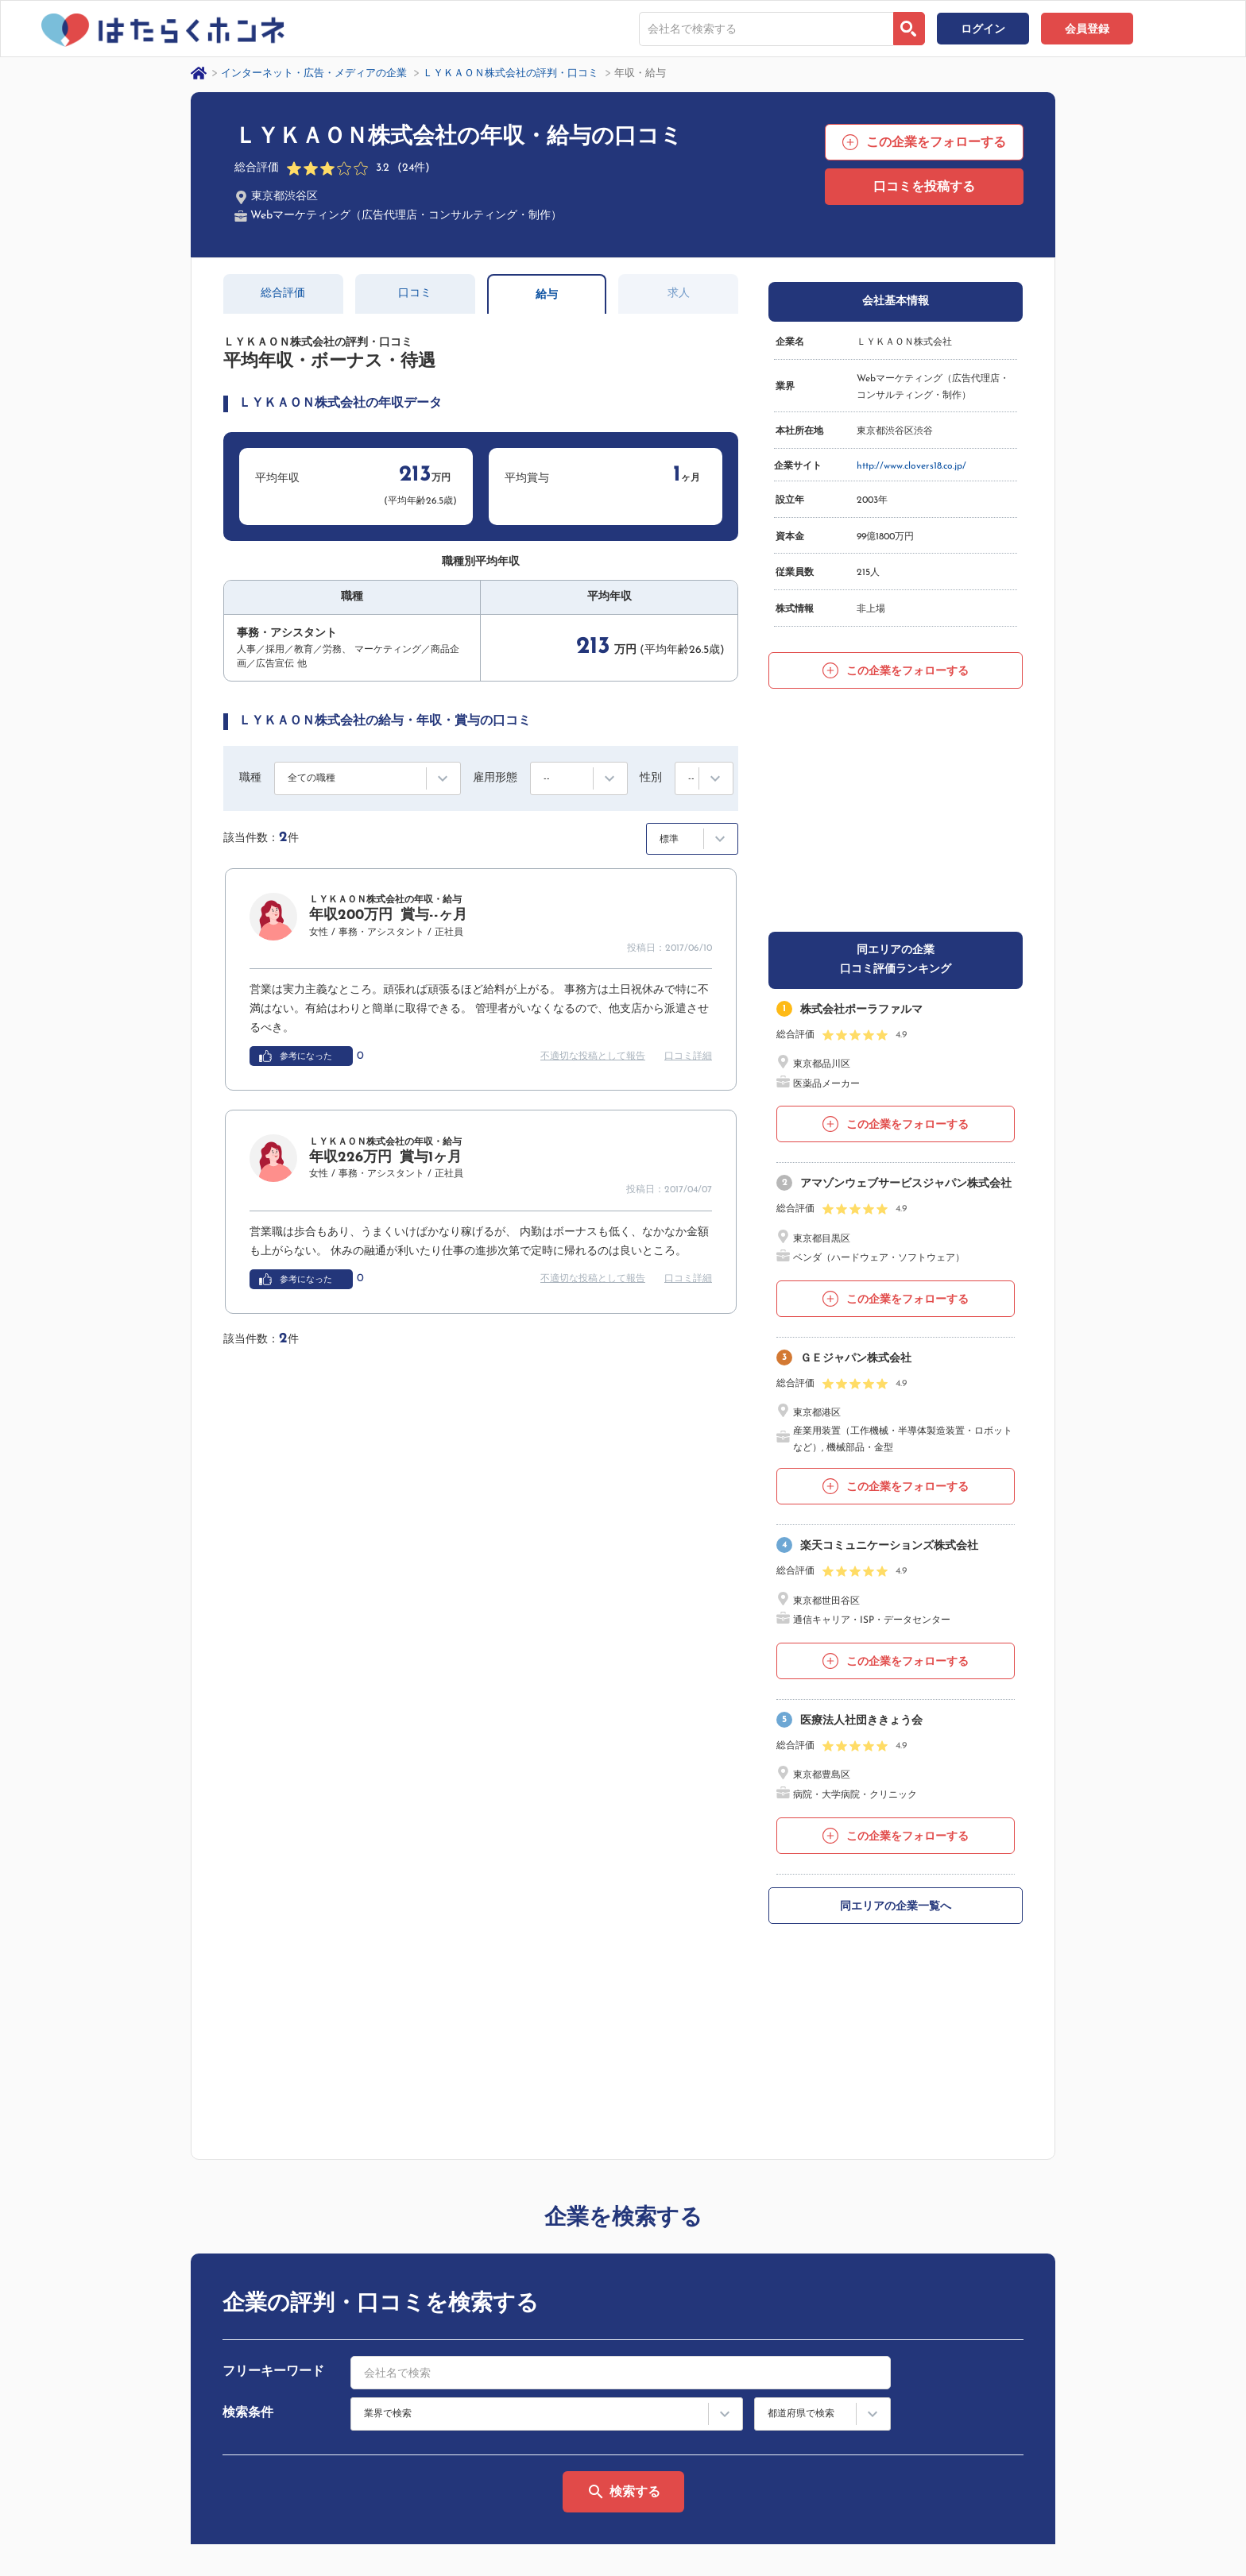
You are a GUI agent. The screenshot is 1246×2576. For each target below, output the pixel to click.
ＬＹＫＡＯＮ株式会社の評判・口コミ (510, 73)
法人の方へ (924, 2435)
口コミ (414, 293)
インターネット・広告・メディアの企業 (314, 73)
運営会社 (100, 2511)
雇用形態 (495, 778)
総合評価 (283, 293)
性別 (651, 778)
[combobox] (766, 29)
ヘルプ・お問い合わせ (1095, 2359)
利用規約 (919, 2384)
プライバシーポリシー (194, 2511)
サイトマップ (929, 2410)
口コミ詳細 (688, 1056)
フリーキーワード (273, 1962)
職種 (250, 778)
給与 (547, 295)
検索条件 (247, 2003)
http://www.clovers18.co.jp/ (911, 466)
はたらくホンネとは (943, 2359)
